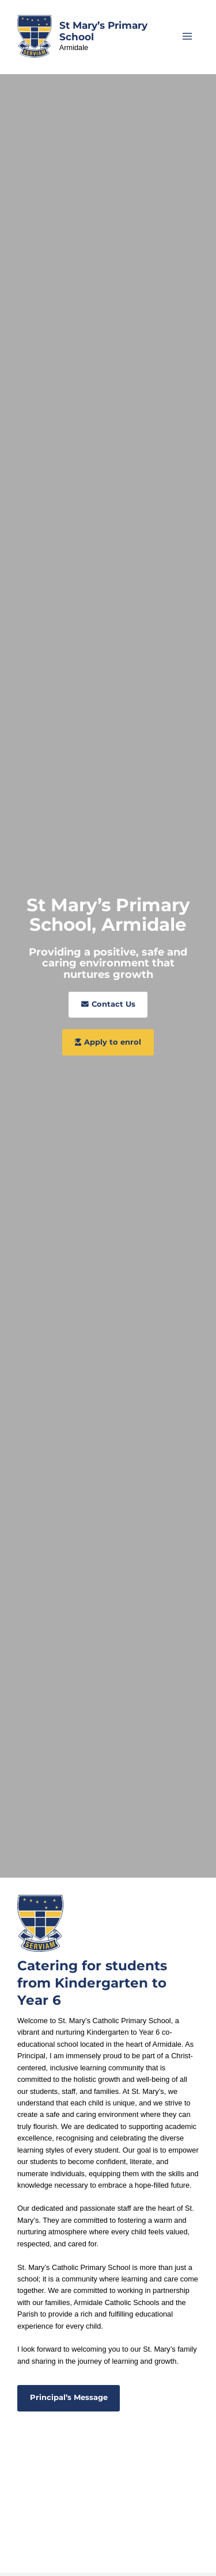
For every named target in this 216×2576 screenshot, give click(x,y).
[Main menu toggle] (187, 36)
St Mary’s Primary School (103, 31)
